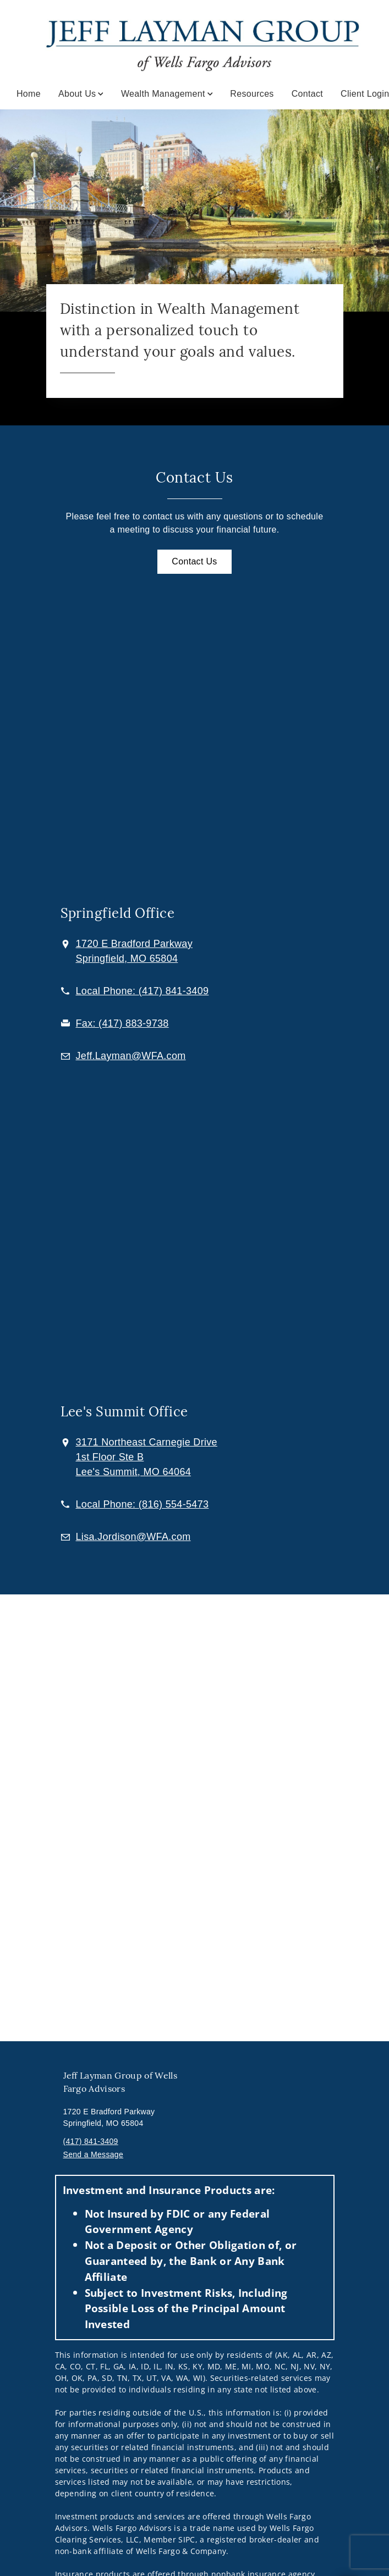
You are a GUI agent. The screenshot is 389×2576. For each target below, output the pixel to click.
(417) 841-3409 (90, 2141)
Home (29, 93)
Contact (307, 93)
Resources (251, 93)
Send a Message (93, 2154)
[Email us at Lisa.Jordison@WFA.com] (133, 1536)
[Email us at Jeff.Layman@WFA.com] (131, 1055)
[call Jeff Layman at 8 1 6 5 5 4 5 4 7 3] (142, 1504)
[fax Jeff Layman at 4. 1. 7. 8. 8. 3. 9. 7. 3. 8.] (122, 1023)
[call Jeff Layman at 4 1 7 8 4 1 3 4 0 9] (142, 990)
